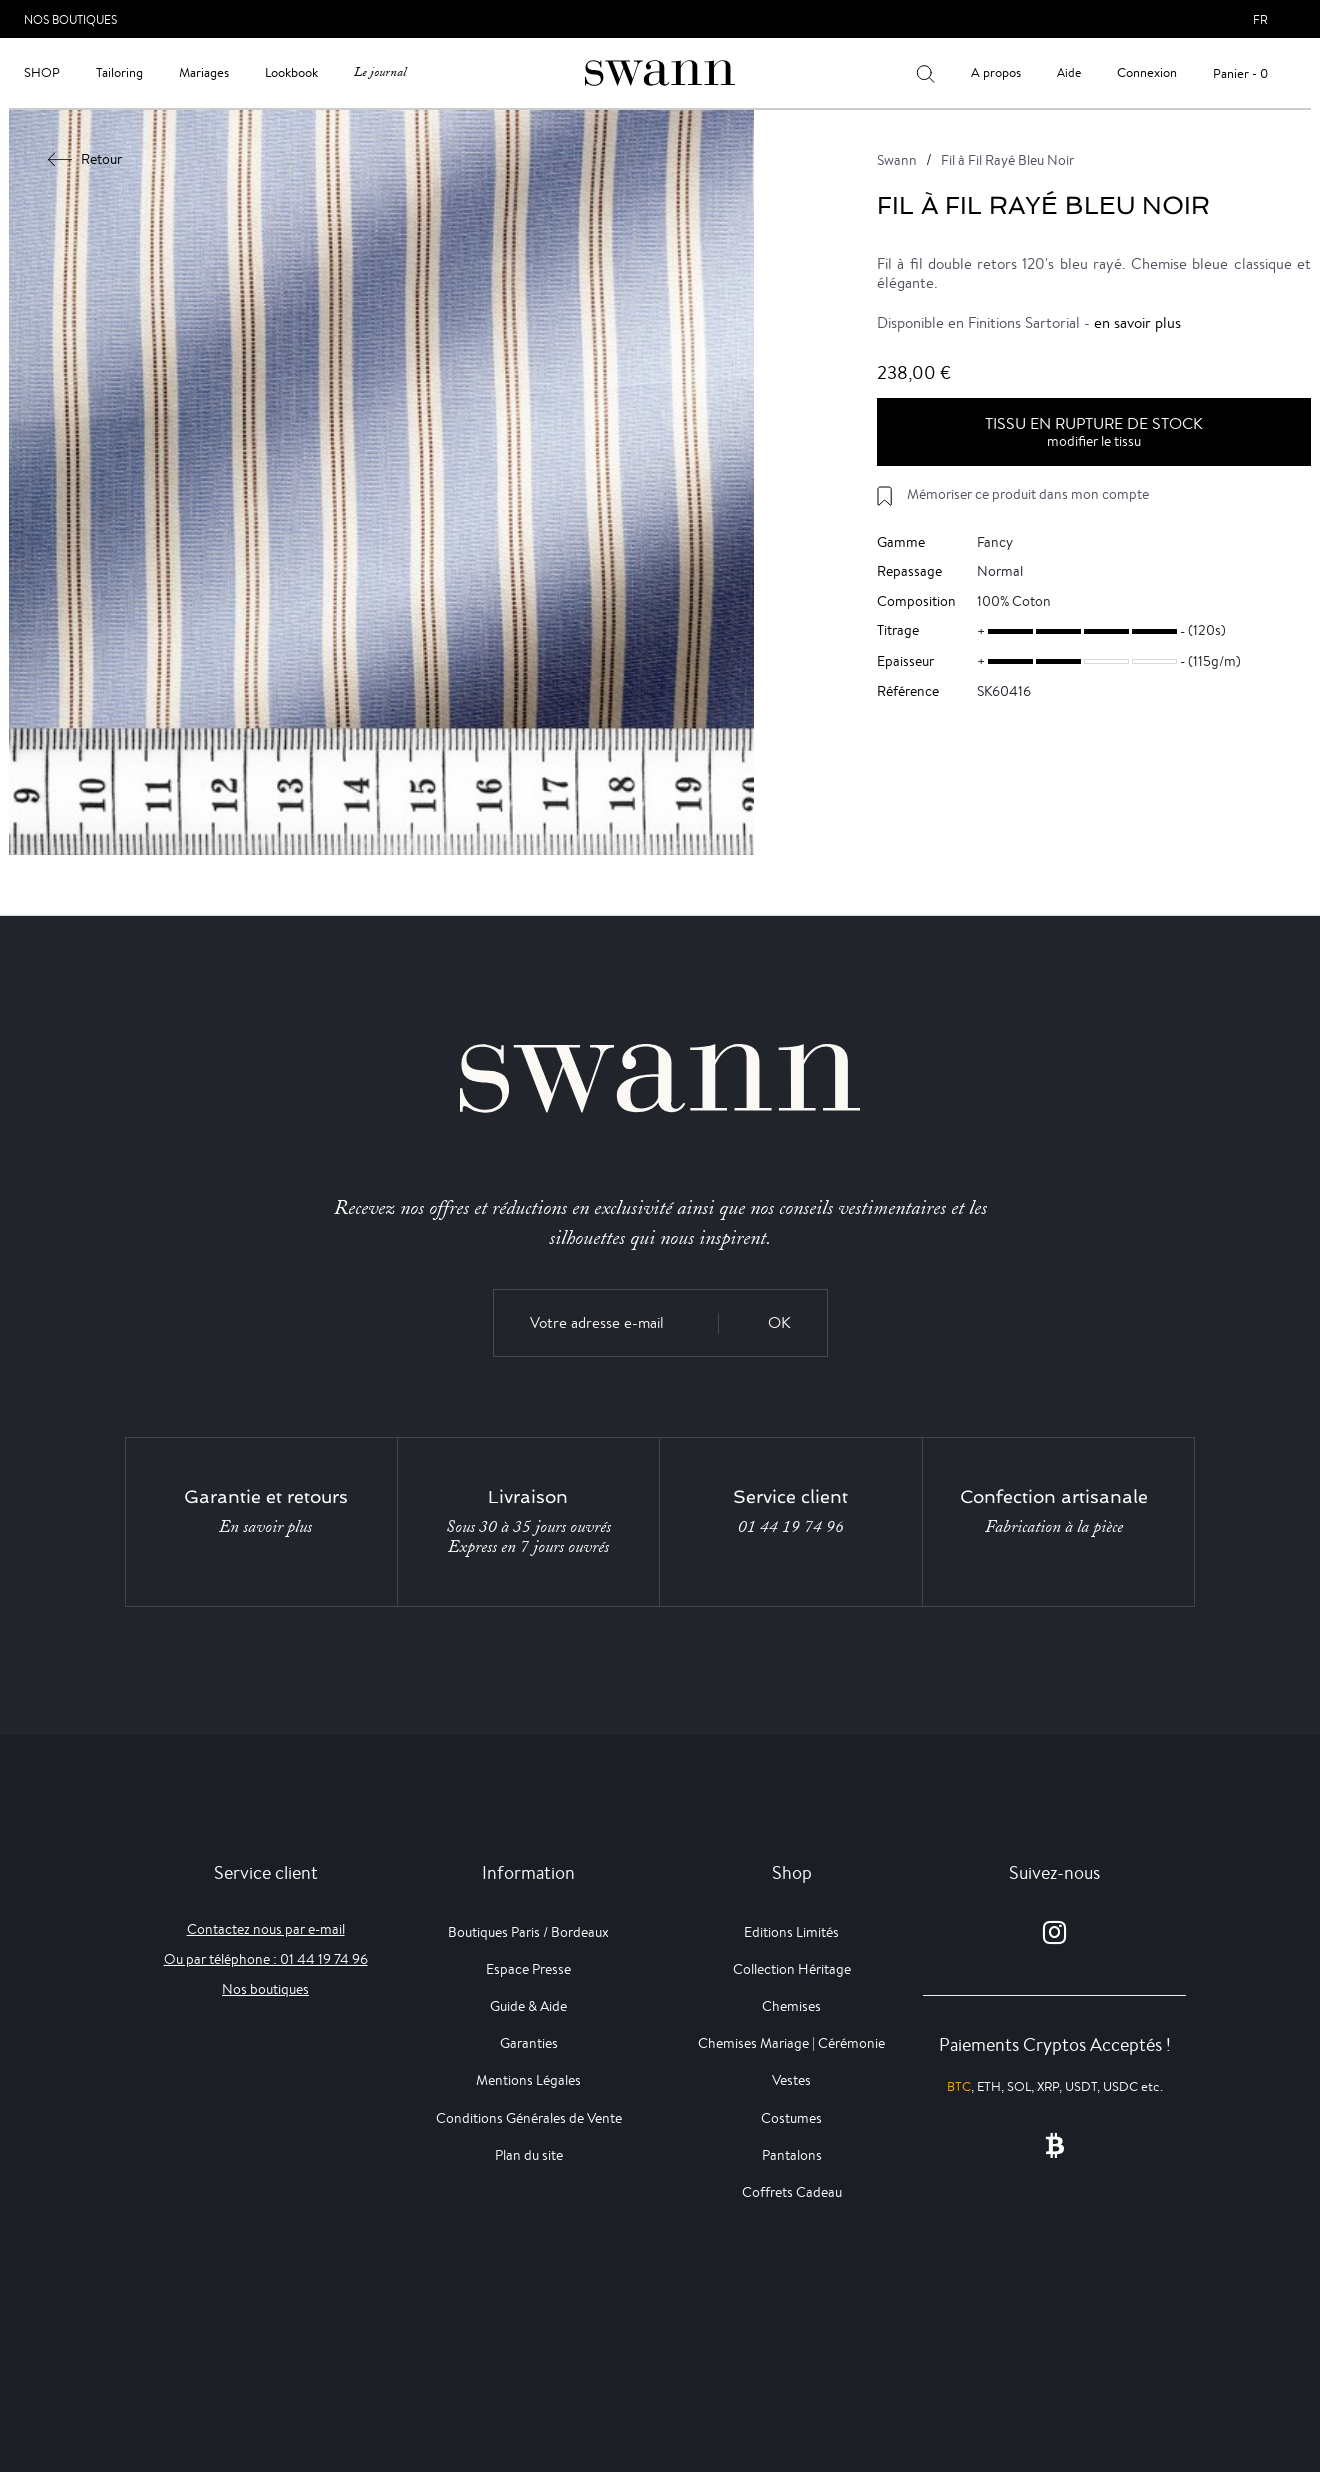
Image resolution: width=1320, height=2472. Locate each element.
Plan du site (529, 2155)
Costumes (791, 2118)
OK (779, 1322)
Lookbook (291, 72)
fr (1260, 19)
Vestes (791, 2080)
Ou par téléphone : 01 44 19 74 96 (266, 1959)
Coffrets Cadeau (792, 2192)
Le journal (380, 72)
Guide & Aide (528, 2006)
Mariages (204, 72)
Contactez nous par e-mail (266, 1929)
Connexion (1147, 72)
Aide (1069, 72)
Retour (85, 159)
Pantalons (792, 2155)
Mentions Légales (528, 2080)
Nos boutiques (265, 1989)
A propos (996, 72)
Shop (42, 72)
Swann (897, 160)
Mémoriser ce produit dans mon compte (1028, 494)
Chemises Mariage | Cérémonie (791, 2043)
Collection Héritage (792, 1969)
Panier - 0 (1240, 73)
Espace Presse (528, 1969)
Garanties (529, 2043)
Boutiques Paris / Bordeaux (528, 1932)
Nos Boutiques (70, 19)
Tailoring (119, 72)
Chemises (791, 2006)
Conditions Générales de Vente (529, 2118)
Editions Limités (791, 1932)
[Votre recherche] (925, 73)
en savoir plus (1137, 322)
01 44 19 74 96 (791, 1527)
